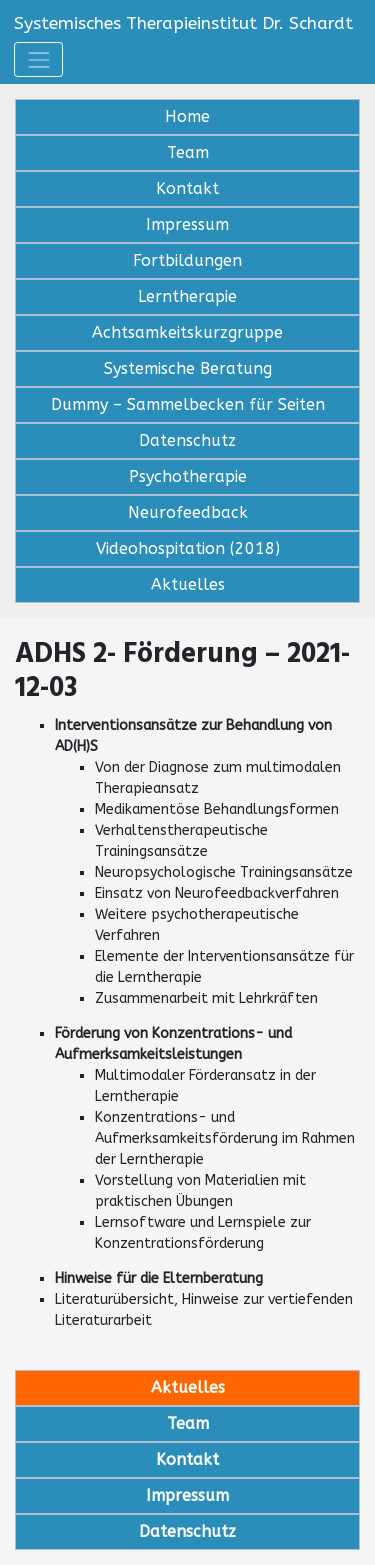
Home (187, 116)
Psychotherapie (188, 476)
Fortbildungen (187, 260)
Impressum (187, 224)
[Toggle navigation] (38, 59)
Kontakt (187, 188)
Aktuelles (188, 584)
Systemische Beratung (188, 368)
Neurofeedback (188, 512)
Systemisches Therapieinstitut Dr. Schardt (183, 23)
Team (188, 152)
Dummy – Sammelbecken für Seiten (188, 404)
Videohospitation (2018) (188, 548)
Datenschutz (187, 440)
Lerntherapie (187, 296)
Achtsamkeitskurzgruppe (187, 332)
